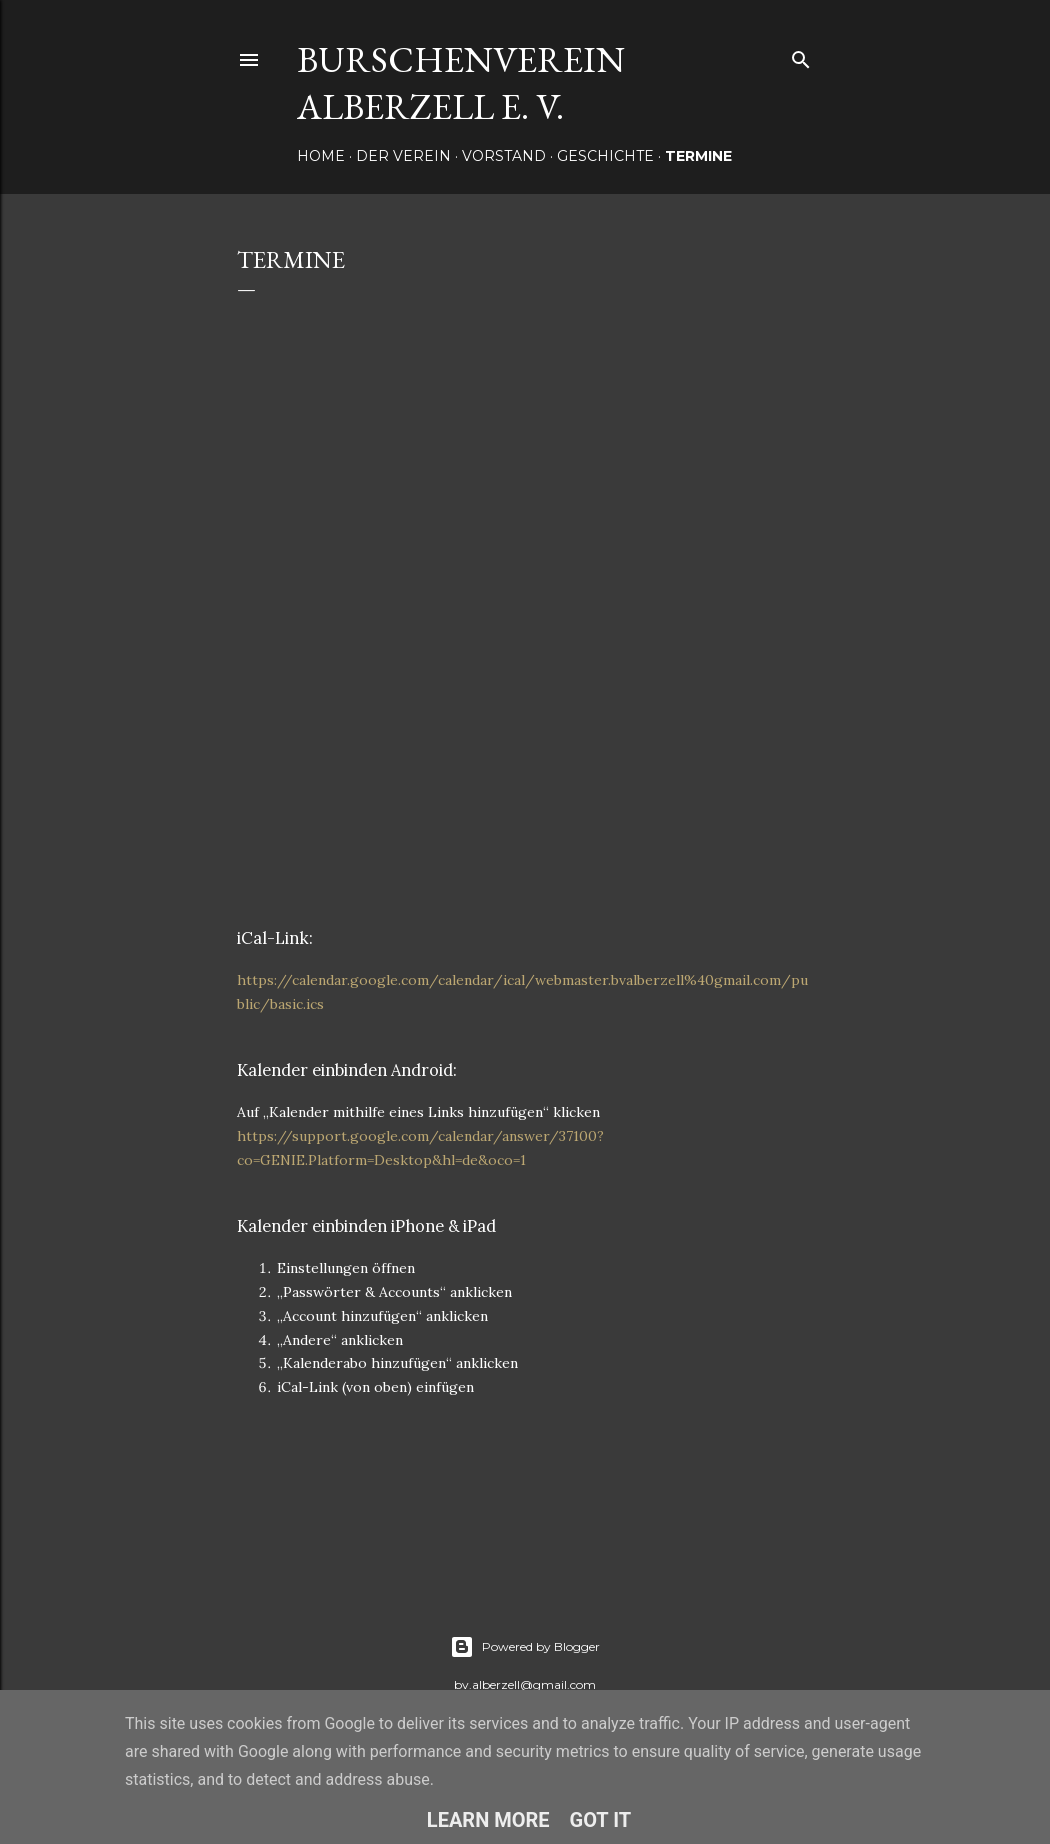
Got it (601, 1820)
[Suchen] (801, 55)
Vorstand (504, 156)
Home (321, 156)
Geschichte (605, 156)
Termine (698, 156)
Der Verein (403, 156)
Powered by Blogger (525, 1647)
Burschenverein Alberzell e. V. (461, 83)
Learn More (488, 1820)
